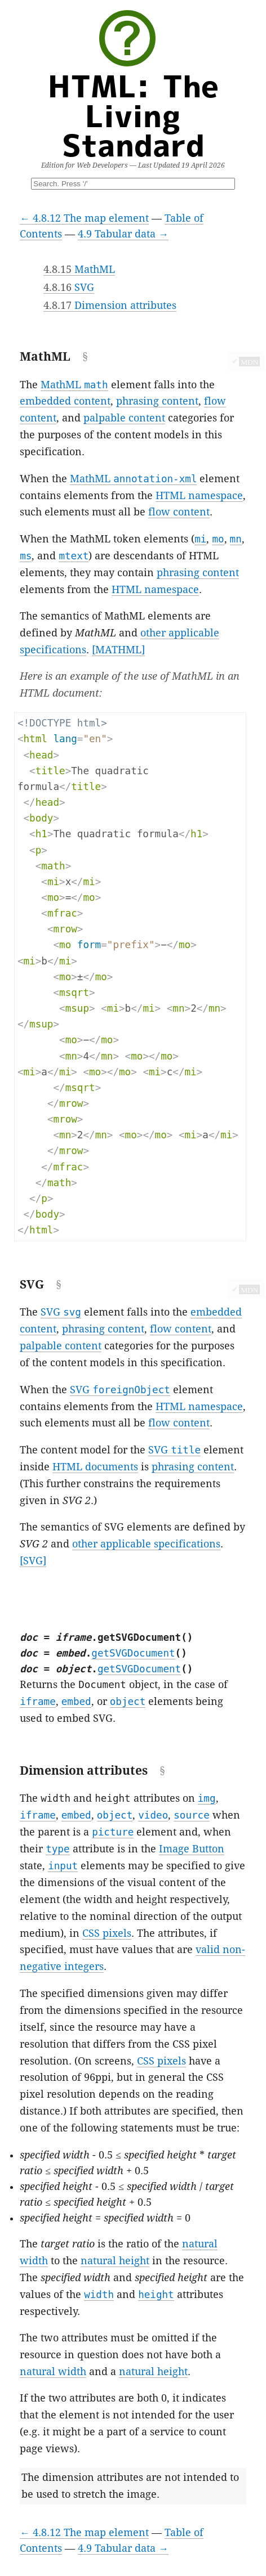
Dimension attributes (109, 305)
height (156, 2294)
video (153, 1815)
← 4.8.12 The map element (84, 218)
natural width (53, 2371)
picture (113, 1832)
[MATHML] (118, 650)
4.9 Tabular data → (123, 234)
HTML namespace (199, 495)
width (99, 2294)
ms (26, 556)
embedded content (65, 401)
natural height (115, 2261)
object (128, 1701)
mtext (73, 556)
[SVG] (33, 1561)
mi (200, 539)
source (192, 1815)
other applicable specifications (146, 1544)
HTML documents (95, 1467)
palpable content (124, 418)
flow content (179, 512)
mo (218, 539)
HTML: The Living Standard (133, 115)
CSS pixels (106, 1933)
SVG (68, 287)
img (207, 1798)
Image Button (191, 1849)
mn (236, 539)
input (63, 1866)
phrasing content (157, 401)
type (57, 1849)
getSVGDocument (133, 1653)
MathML (79, 269)
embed (76, 1701)
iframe (38, 1701)
